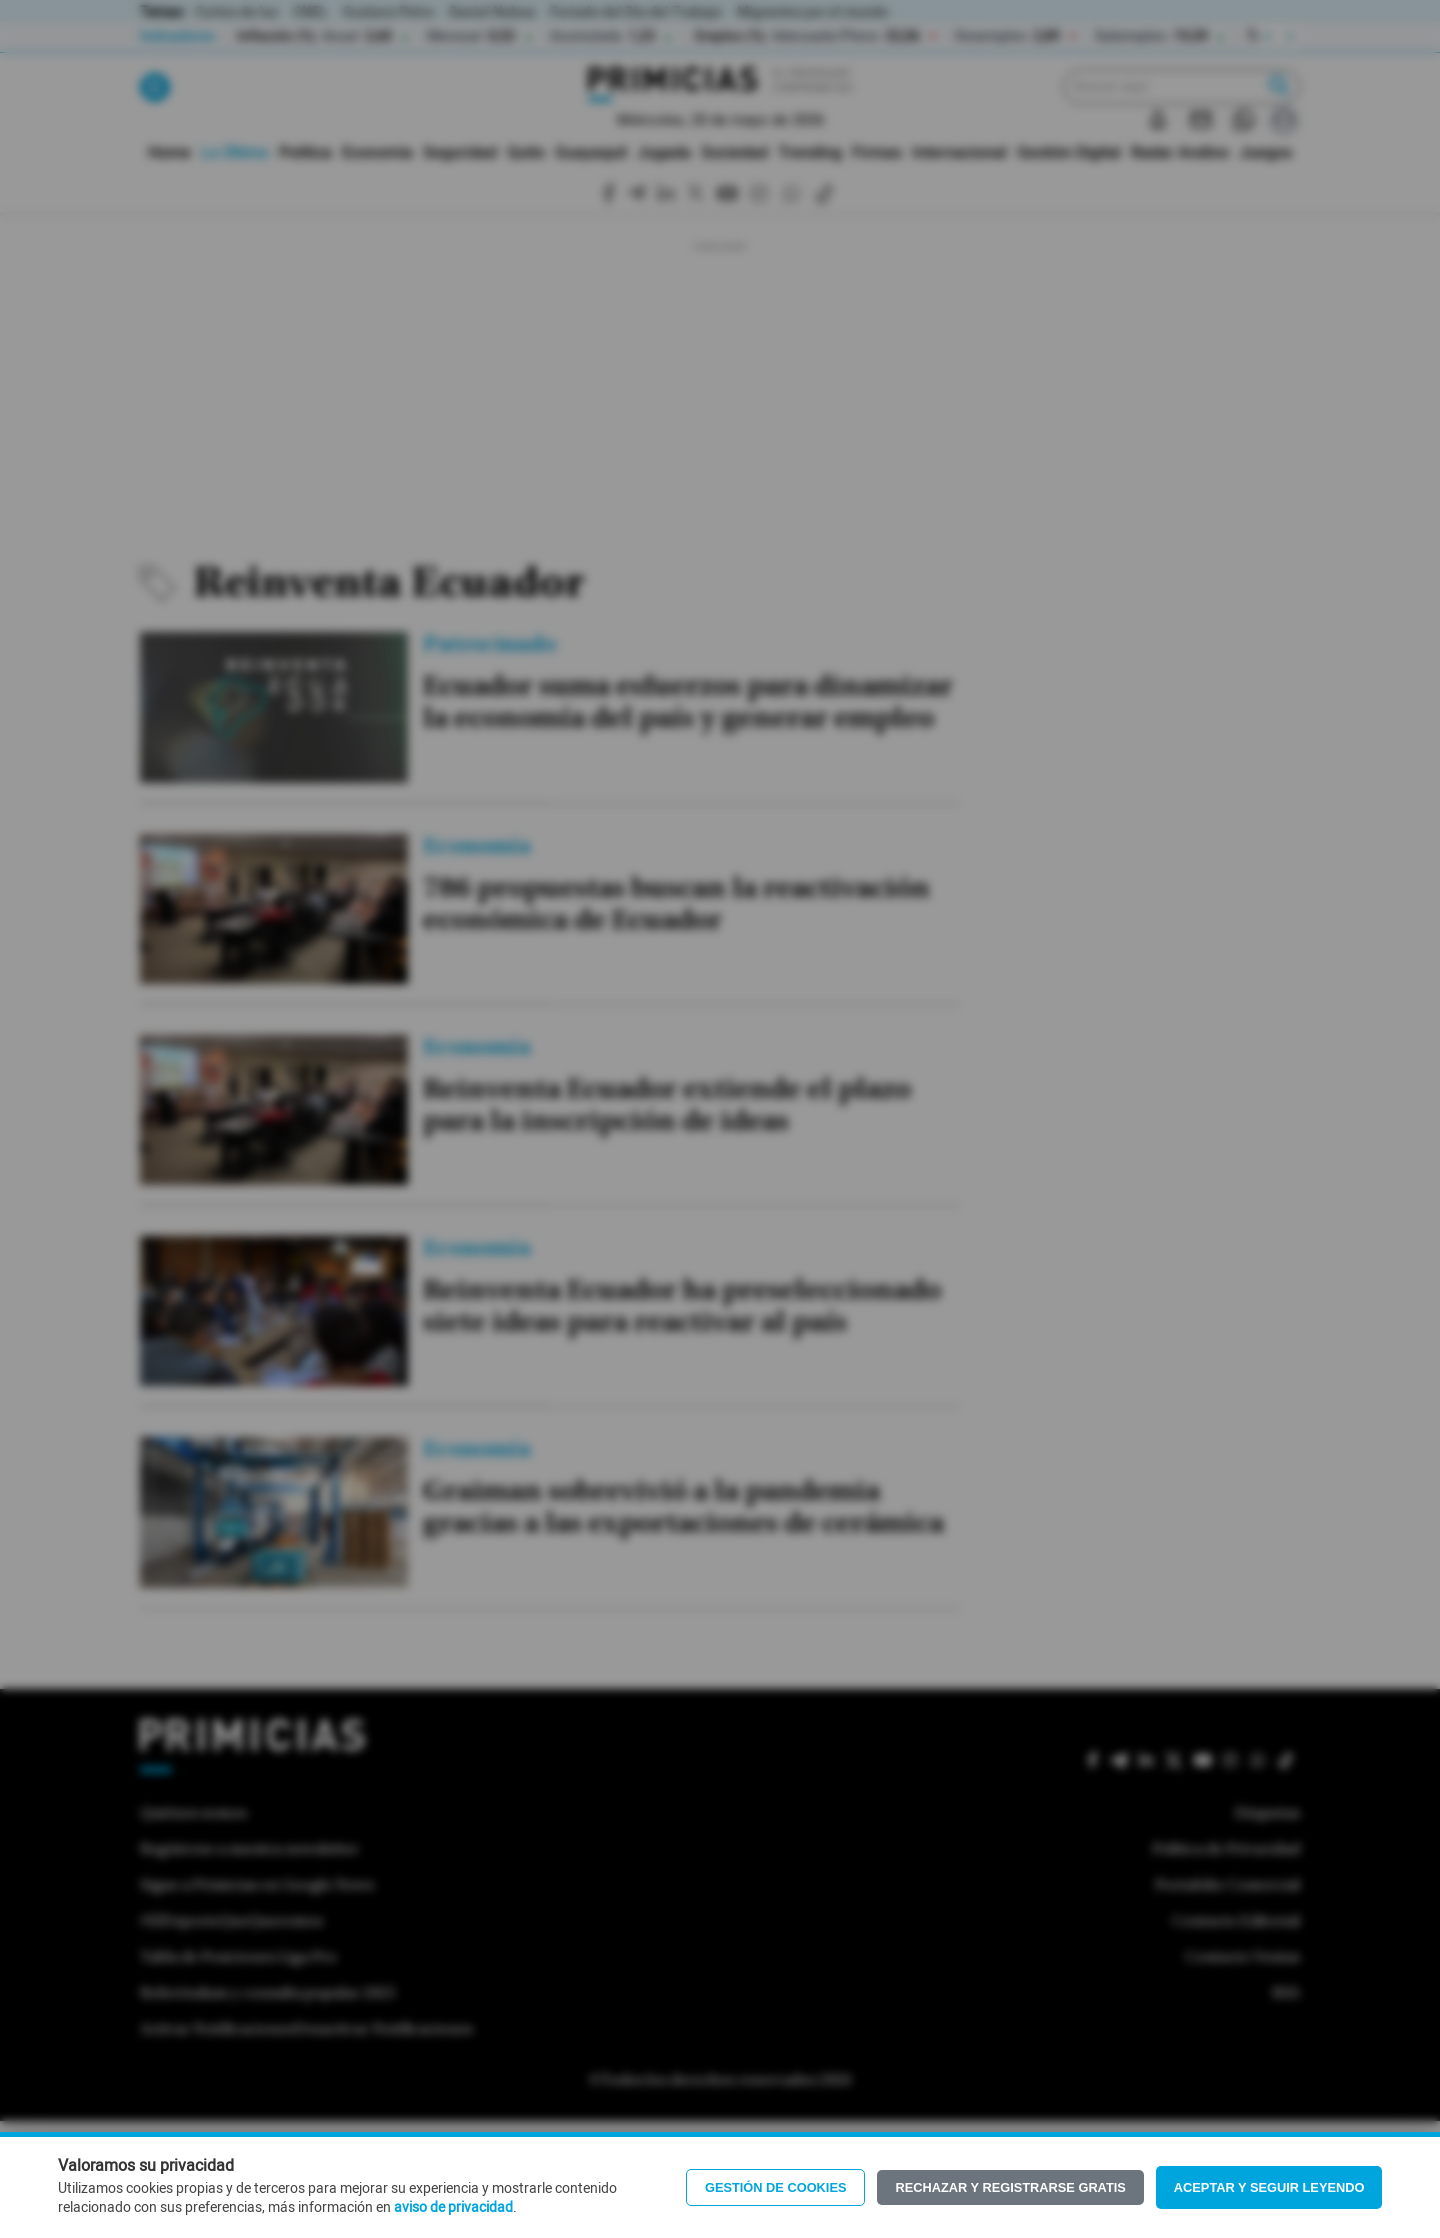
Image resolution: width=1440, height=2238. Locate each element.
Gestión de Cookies (776, 2187)
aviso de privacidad (453, 2208)
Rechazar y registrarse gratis (1010, 2187)
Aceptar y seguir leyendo (1269, 2187)
